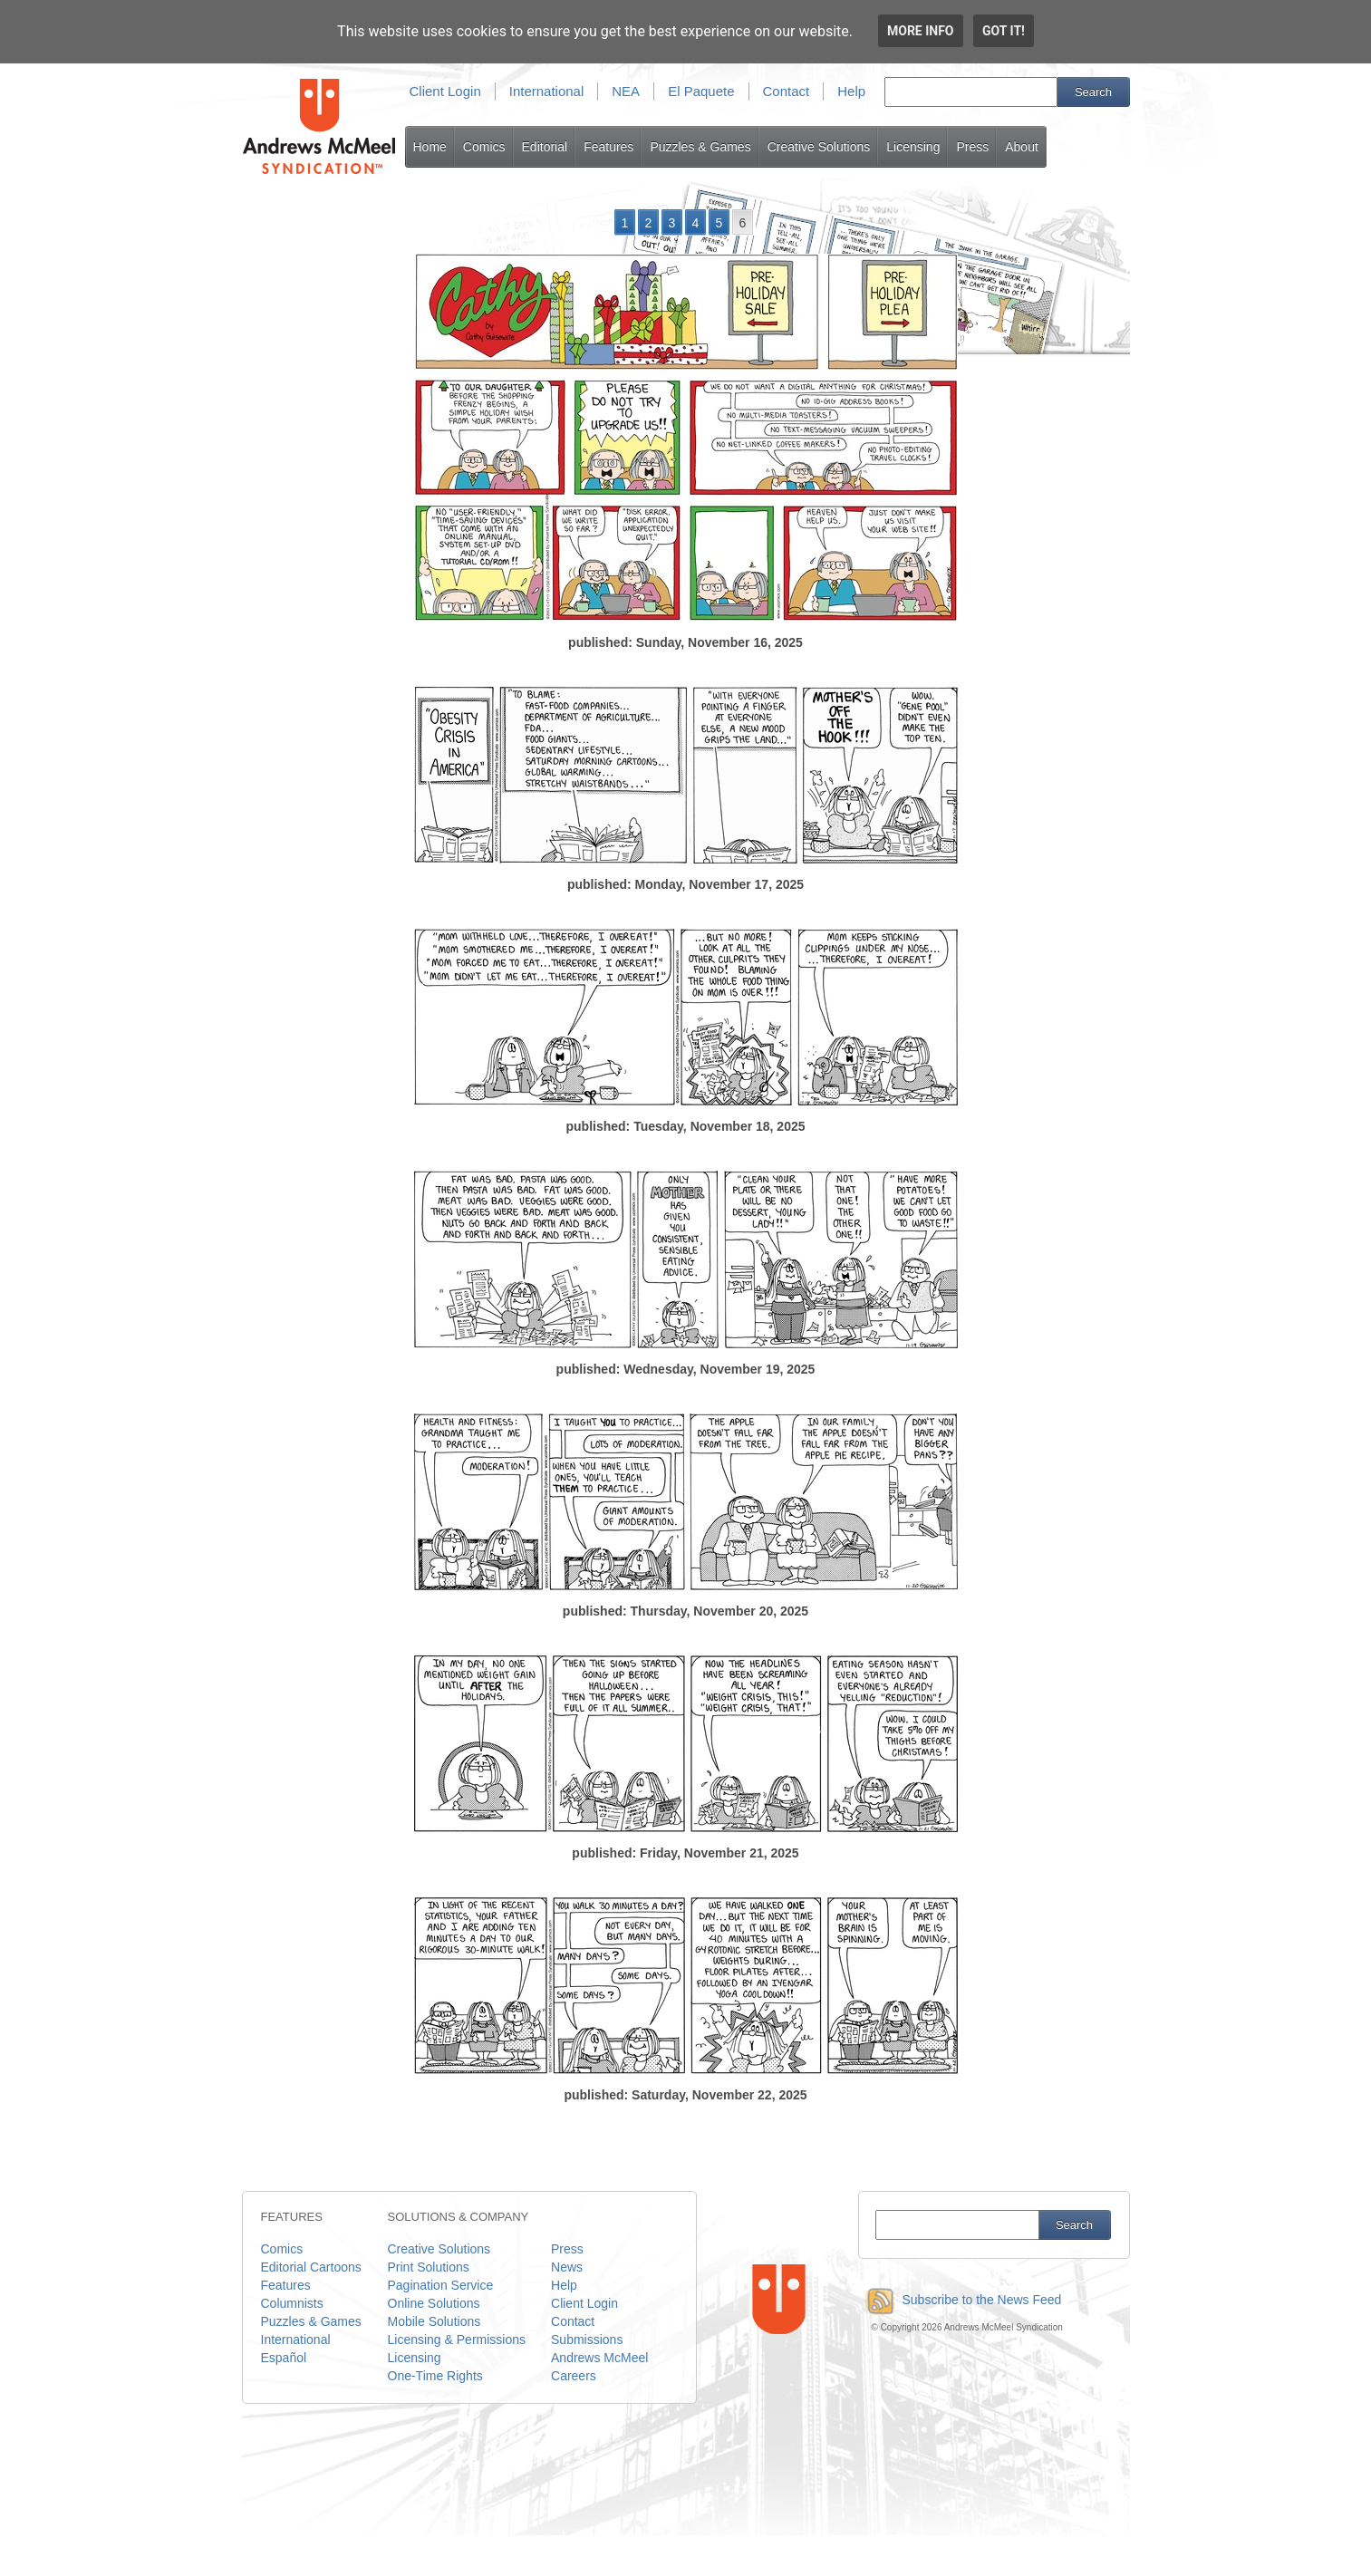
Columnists (292, 2303)
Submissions (587, 2339)
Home (430, 147)
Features (608, 147)
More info (920, 31)
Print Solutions (428, 2267)
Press (972, 147)
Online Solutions (434, 2303)
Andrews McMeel (599, 2357)
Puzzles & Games (700, 147)
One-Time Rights (435, 2376)
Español (284, 2357)
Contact (786, 91)
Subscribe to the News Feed (960, 2299)
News (567, 2267)
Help (851, 91)
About (1021, 147)
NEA (626, 91)
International (546, 91)
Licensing (913, 147)
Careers (573, 2376)
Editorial (545, 147)
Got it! (1003, 31)
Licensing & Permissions (457, 2339)
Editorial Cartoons (311, 2267)
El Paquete (701, 91)
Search (1093, 92)
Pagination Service (441, 2285)
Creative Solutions (819, 147)
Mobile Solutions (434, 2321)
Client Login (445, 91)
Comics (484, 147)
